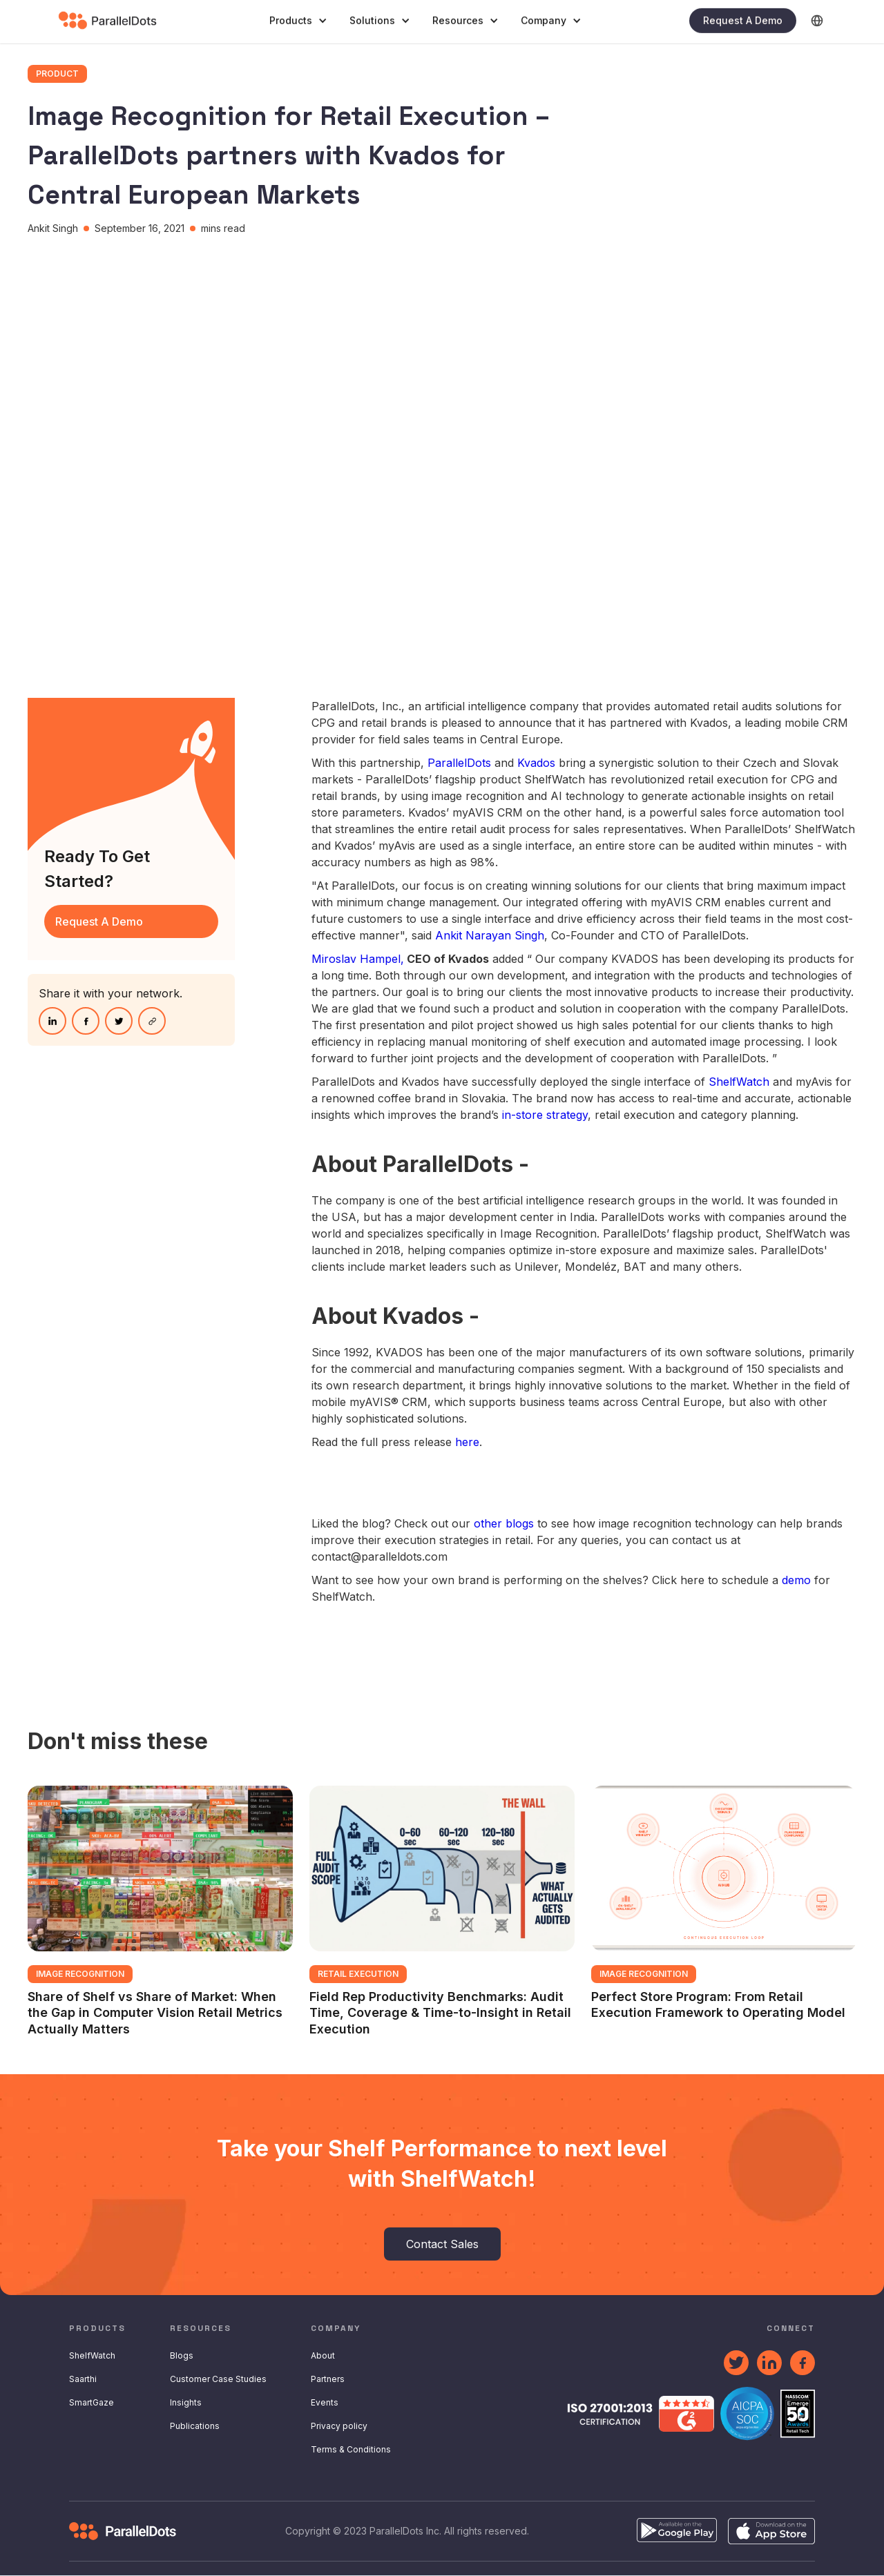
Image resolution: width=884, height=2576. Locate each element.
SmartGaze (91, 2402)
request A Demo (99, 921)
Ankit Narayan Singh (489, 935)
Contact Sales (442, 2244)
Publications (195, 2426)
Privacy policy (339, 2426)
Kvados (538, 763)
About (323, 2355)
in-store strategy (545, 1115)
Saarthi (83, 2379)
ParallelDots (460, 763)
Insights (186, 2402)
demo (796, 1580)
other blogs (504, 1523)
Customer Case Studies (218, 2379)
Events (324, 2402)
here (467, 1442)
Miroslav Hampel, (357, 959)
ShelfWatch (739, 1082)
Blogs (181, 2355)
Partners (328, 2379)
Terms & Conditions (351, 2449)
